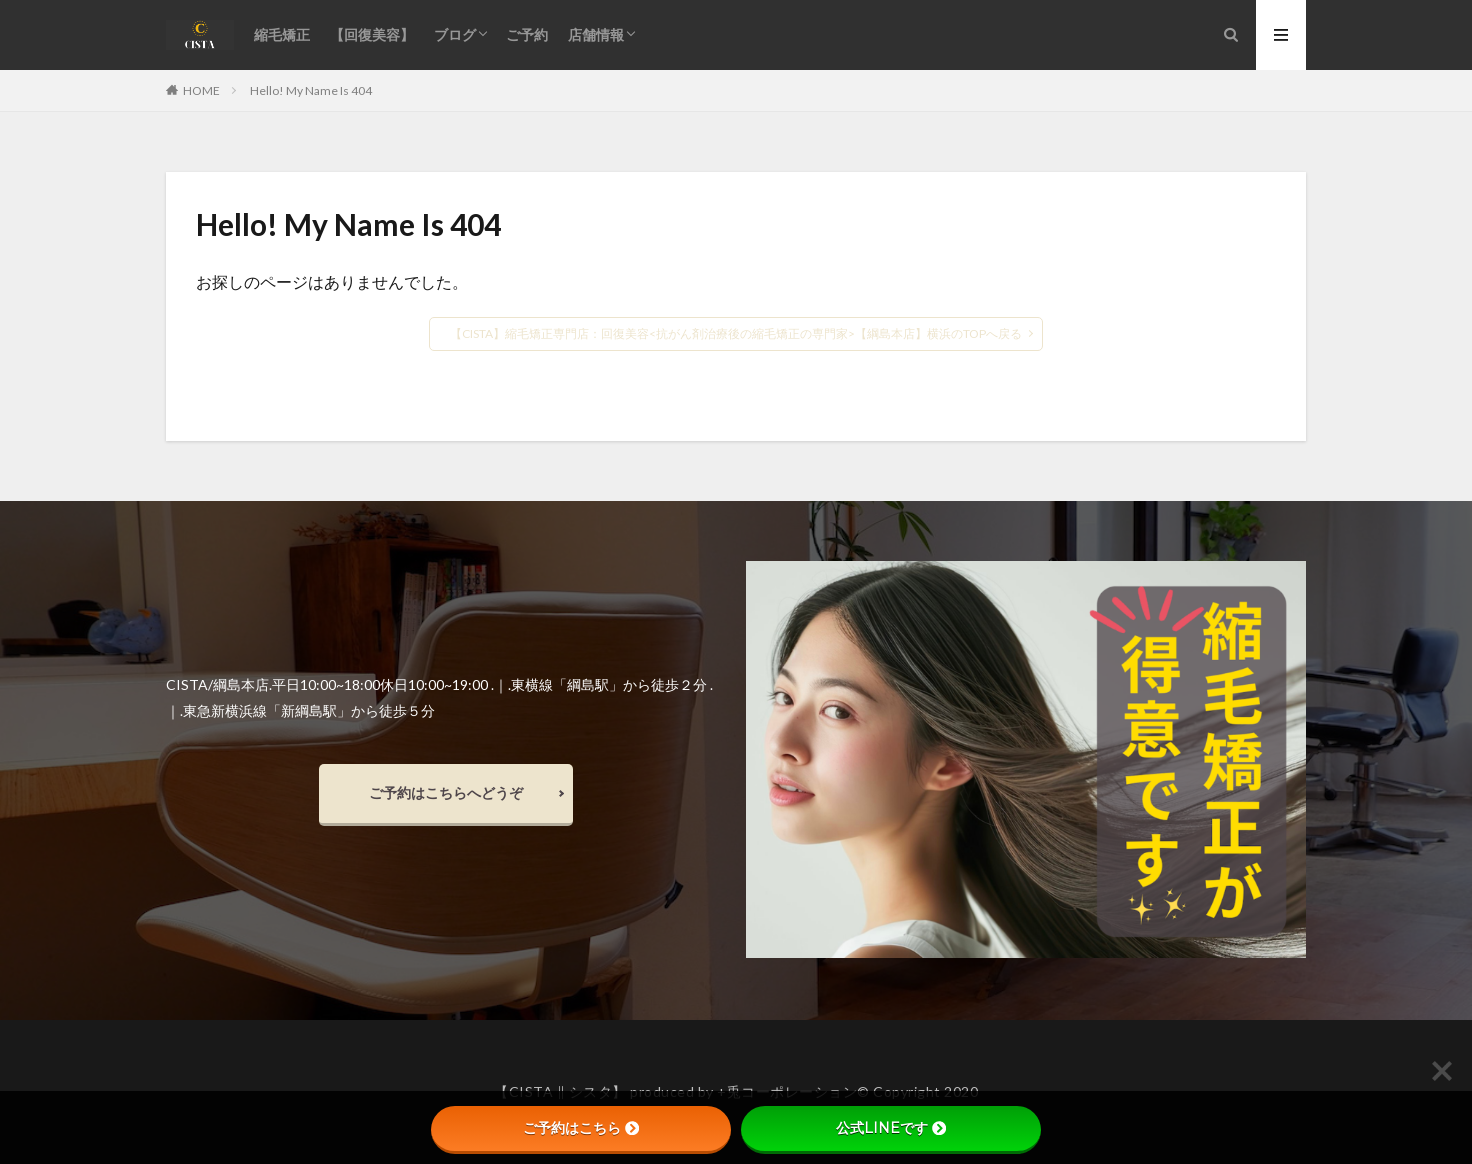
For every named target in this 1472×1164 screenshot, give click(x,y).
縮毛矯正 (282, 34)
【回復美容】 (372, 34)
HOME (201, 90)
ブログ (455, 34)
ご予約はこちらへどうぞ (446, 792)
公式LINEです (891, 1128)
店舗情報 (596, 34)
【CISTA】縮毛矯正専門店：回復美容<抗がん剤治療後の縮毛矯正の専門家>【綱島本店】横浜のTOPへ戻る (736, 333)
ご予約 (527, 34)
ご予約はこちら (581, 1128)
